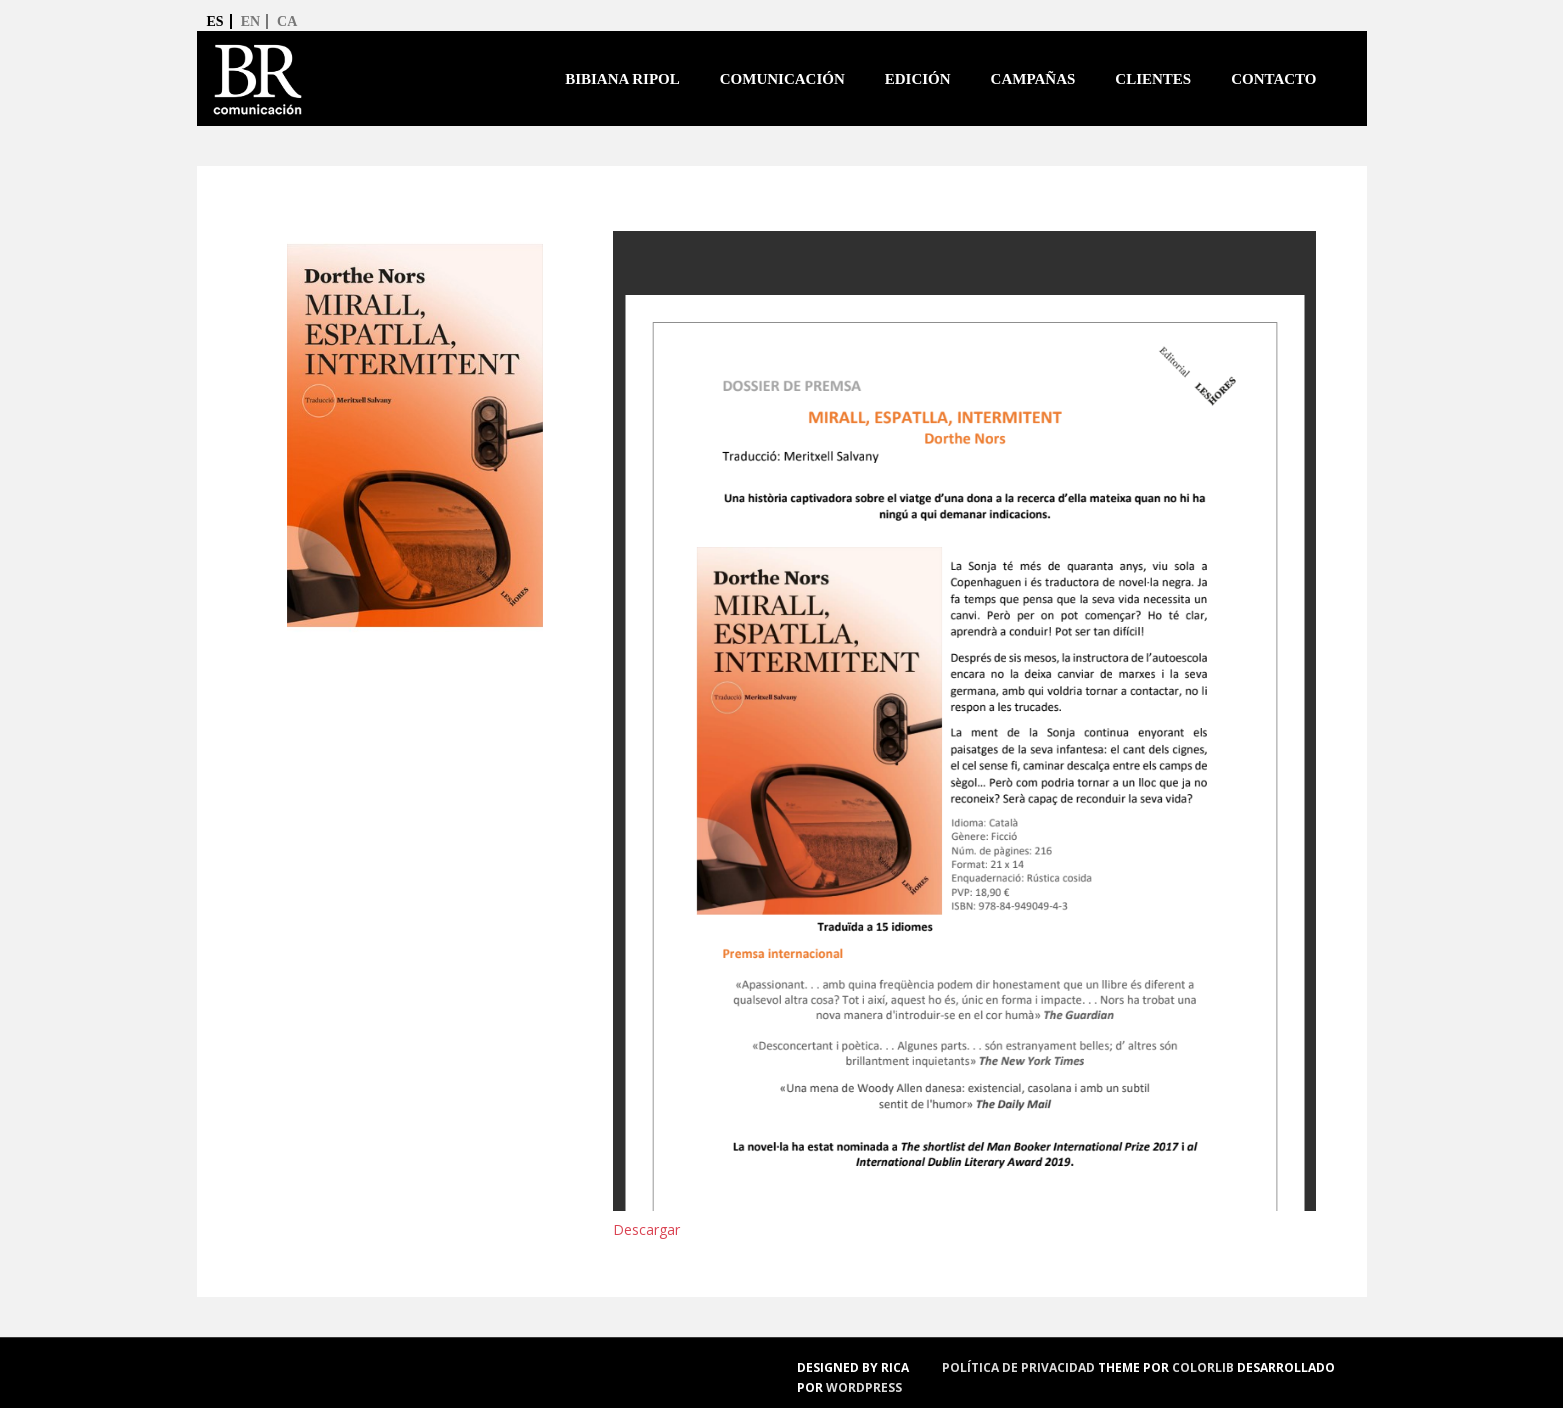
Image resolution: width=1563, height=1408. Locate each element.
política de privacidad (1018, 1367)
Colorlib (1203, 1367)
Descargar (646, 1229)
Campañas (1033, 79)
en (250, 21)
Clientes (1153, 79)
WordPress (864, 1387)
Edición (918, 79)
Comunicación (782, 79)
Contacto (1273, 79)
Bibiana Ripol (622, 79)
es (215, 21)
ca (287, 21)
